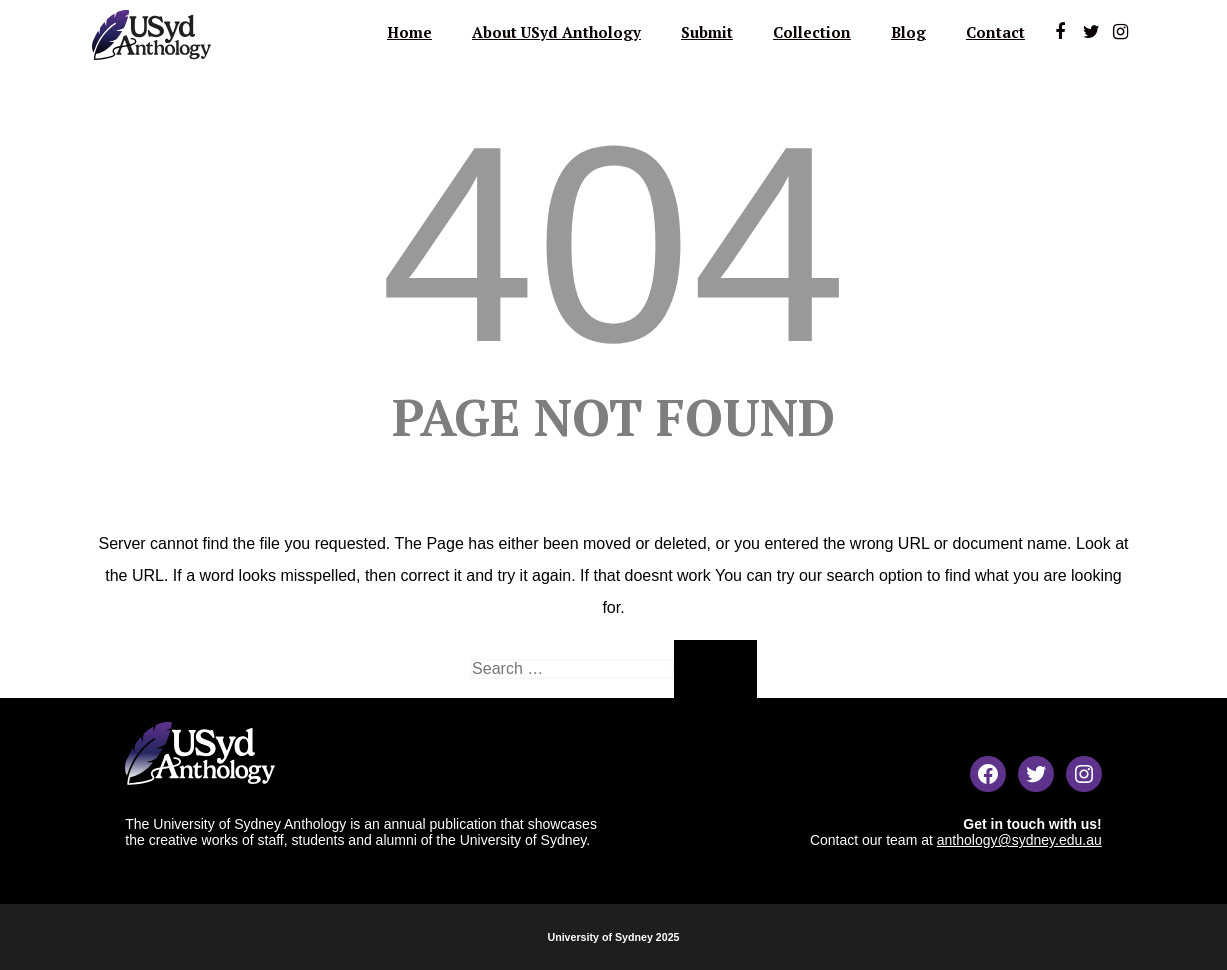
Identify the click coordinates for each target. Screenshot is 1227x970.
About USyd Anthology (556, 32)
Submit (707, 32)
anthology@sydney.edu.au (1019, 840)
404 (613, 244)
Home (409, 32)
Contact (995, 32)
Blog (908, 32)
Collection (812, 32)
